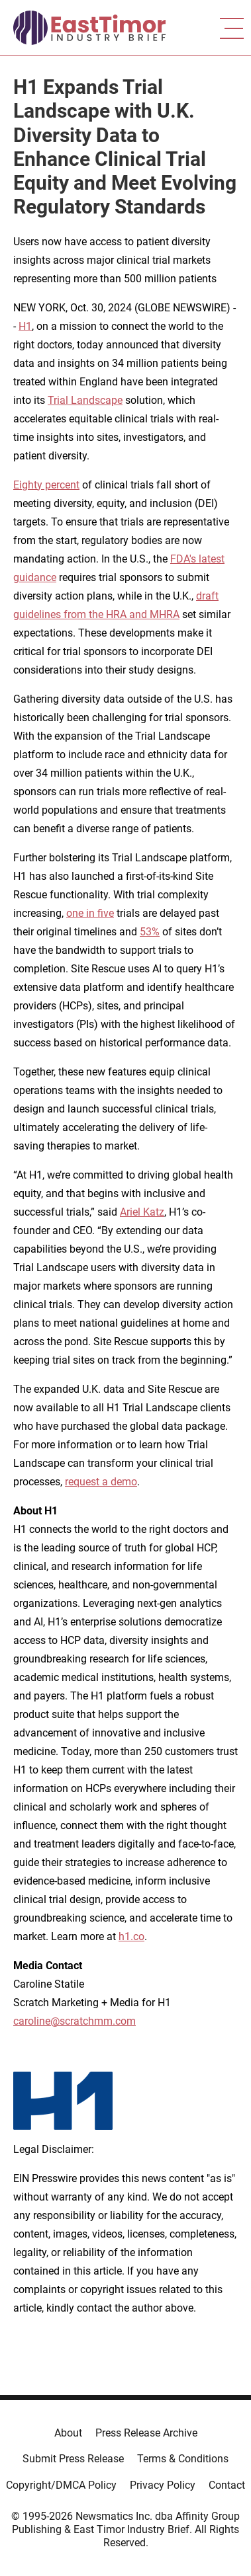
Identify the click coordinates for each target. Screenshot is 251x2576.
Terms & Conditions (182, 2458)
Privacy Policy (162, 2485)
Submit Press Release (73, 2458)
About (68, 2433)
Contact (227, 2485)
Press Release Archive (146, 2433)
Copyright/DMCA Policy (61, 2485)
